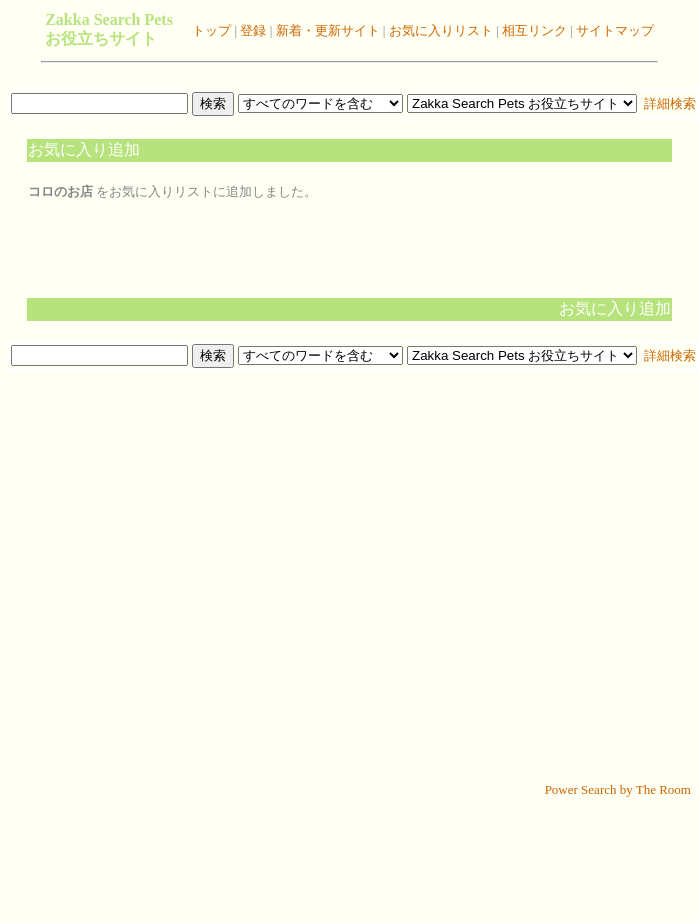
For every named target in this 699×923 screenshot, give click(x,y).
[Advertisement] (345, 576)
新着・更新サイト (325, 30)
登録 (251, 30)
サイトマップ (613, 30)
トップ (211, 30)
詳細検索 (668, 103)
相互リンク (534, 30)
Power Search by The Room (618, 789)
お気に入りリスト (438, 30)
